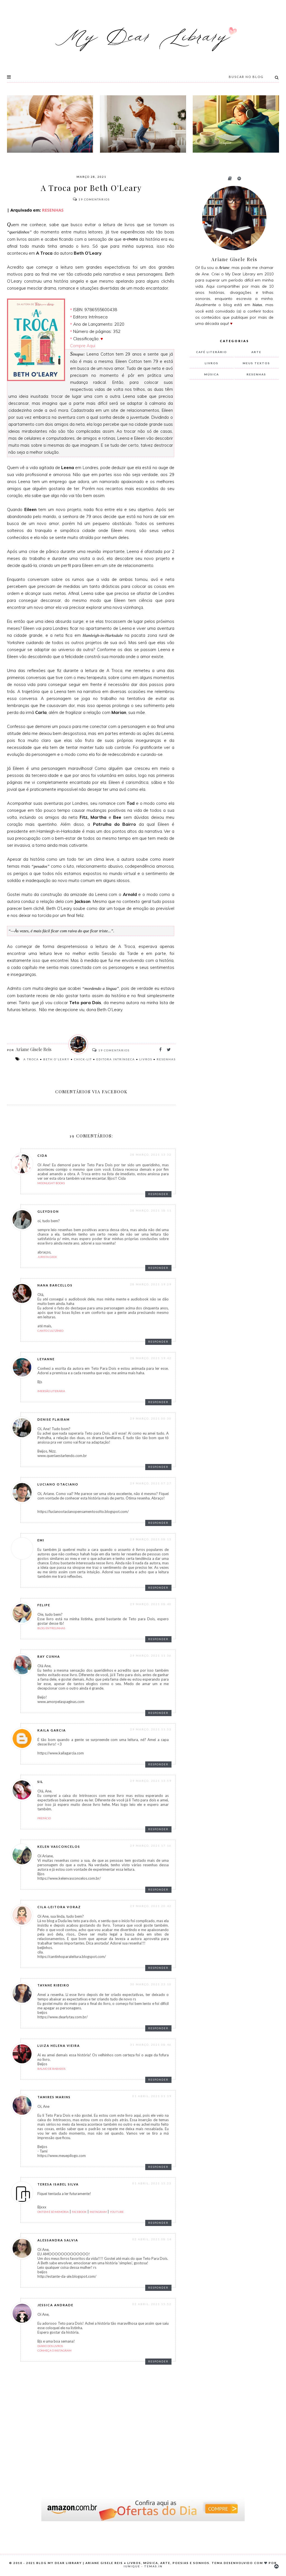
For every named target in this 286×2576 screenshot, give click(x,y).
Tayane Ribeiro (53, 1985)
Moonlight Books (51, 1183)
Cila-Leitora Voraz (59, 1907)
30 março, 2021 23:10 (150, 1984)
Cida (42, 1155)
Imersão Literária (51, 1391)
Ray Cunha (48, 1656)
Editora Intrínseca (115, 1059)
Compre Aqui (82, 345)
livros (145, 1059)
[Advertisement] (231, 477)
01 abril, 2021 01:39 (151, 2096)
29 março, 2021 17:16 (150, 1845)
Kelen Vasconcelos (58, 1846)
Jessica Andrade (55, 2305)
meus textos (256, 363)
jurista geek (47, 1257)
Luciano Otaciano (57, 1484)
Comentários (91, 199)
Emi (40, 1540)
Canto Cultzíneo (50, 1330)
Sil (40, 1781)
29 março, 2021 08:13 (150, 1539)
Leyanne (46, 1359)
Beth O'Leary (56, 1059)
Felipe (43, 1605)
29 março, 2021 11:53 (150, 1729)
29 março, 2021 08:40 (150, 1604)
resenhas (166, 1059)
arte (256, 352)
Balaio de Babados (51, 2068)
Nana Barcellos (55, 1285)
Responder (158, 1194)
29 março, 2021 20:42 (150, 1906)
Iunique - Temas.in (143, 2566)
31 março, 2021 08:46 (150, 2044)
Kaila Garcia (51, 1730)
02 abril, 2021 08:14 (151, 2239)
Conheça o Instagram (54, 2350)
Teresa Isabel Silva (58, 2184)
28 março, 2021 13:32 (150, 1154)
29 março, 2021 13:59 (150, 1780)
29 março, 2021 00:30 (150, 1418)
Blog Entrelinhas (51, 1628)
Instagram (98, 2211)
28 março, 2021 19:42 (150, 1358)
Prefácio (44, 1818)
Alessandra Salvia (57, 2240)
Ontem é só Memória (53, 2211)
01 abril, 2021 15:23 (151, 2183)
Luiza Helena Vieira (58, 2045)
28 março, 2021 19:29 (150, 1284)
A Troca (31, 1059)
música (211, 374)
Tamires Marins (54, 2097)
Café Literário (211, 352)
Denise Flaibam (53, 1419)
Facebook (79, 2211)
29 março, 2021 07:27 (150, 1483)
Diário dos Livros (50, 2346)
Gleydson (48, 1211)
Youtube (117, 2211)
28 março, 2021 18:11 (150, 1210)
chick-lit (83, 1059)
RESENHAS (52, 210)
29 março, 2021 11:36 (150, 1655)
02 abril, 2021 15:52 (151, 2304)
